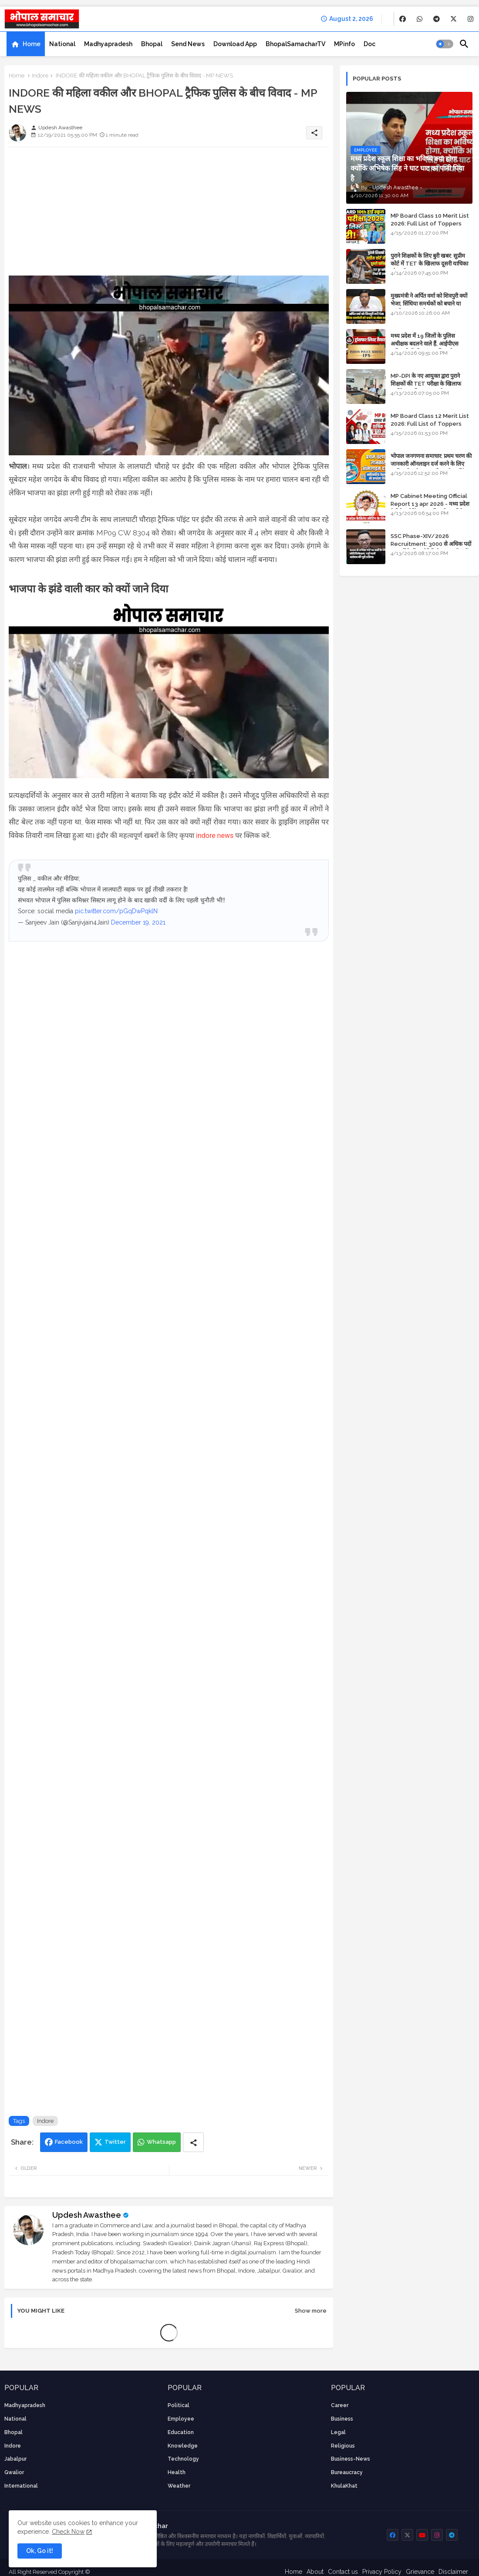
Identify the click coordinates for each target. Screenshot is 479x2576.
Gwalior (14, 2472)
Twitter (115, 2142)
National (62, 43)
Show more (311, 2310)
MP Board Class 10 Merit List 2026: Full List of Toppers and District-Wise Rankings (430, 223)
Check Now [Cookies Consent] (68, 2531)
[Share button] (193, 2142)
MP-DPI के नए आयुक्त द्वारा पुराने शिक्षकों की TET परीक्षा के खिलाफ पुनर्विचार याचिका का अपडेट (426, 384)
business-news (350, 2459)
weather (179, 2486)
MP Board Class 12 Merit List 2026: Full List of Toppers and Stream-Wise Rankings (430, 424)
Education (181, 2432)
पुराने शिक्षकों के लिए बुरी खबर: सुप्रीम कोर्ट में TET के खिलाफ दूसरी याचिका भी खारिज (429, 263)
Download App (235, 43)
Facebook (69, 2142)
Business (342, 2419)
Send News (188, 43)
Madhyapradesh (108, 43)
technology (183, 2459)
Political (178, 2405)
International (21, 2486)
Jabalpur (15, 2459)
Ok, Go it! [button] (39, 2550)
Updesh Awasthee (86, 2215)
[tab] (26, 44)
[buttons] (402, 19)
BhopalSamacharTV (295, 43)
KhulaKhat (344, 2486)
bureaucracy (347, 2472)
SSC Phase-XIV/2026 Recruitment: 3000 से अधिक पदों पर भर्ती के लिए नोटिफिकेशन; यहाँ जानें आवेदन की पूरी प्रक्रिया (431, 548)
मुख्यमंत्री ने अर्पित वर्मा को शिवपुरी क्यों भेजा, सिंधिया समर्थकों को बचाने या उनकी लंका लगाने (429, 304)
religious (343, 2446)
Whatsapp (161, 2142)
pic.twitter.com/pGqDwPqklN (116, 911)
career (339, 2405)
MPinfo (344, 43)
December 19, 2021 (138, 922)
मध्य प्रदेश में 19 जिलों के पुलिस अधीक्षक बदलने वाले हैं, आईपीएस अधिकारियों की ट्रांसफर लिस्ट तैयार (425, 344)
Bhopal (151, 43)
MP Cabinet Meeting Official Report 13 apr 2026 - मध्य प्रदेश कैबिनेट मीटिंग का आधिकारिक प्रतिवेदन (430, 504)
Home (31, 43)
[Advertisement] (169, 215)
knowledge (183, 2446)
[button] (444, 44)
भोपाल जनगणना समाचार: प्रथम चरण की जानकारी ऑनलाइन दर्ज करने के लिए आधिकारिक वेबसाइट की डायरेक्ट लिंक (431, 464)
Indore (40, 75)
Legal (338, 2432)
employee (181, 2419)
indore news (214, 835)
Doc (369, 43)
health (177, 2472)
